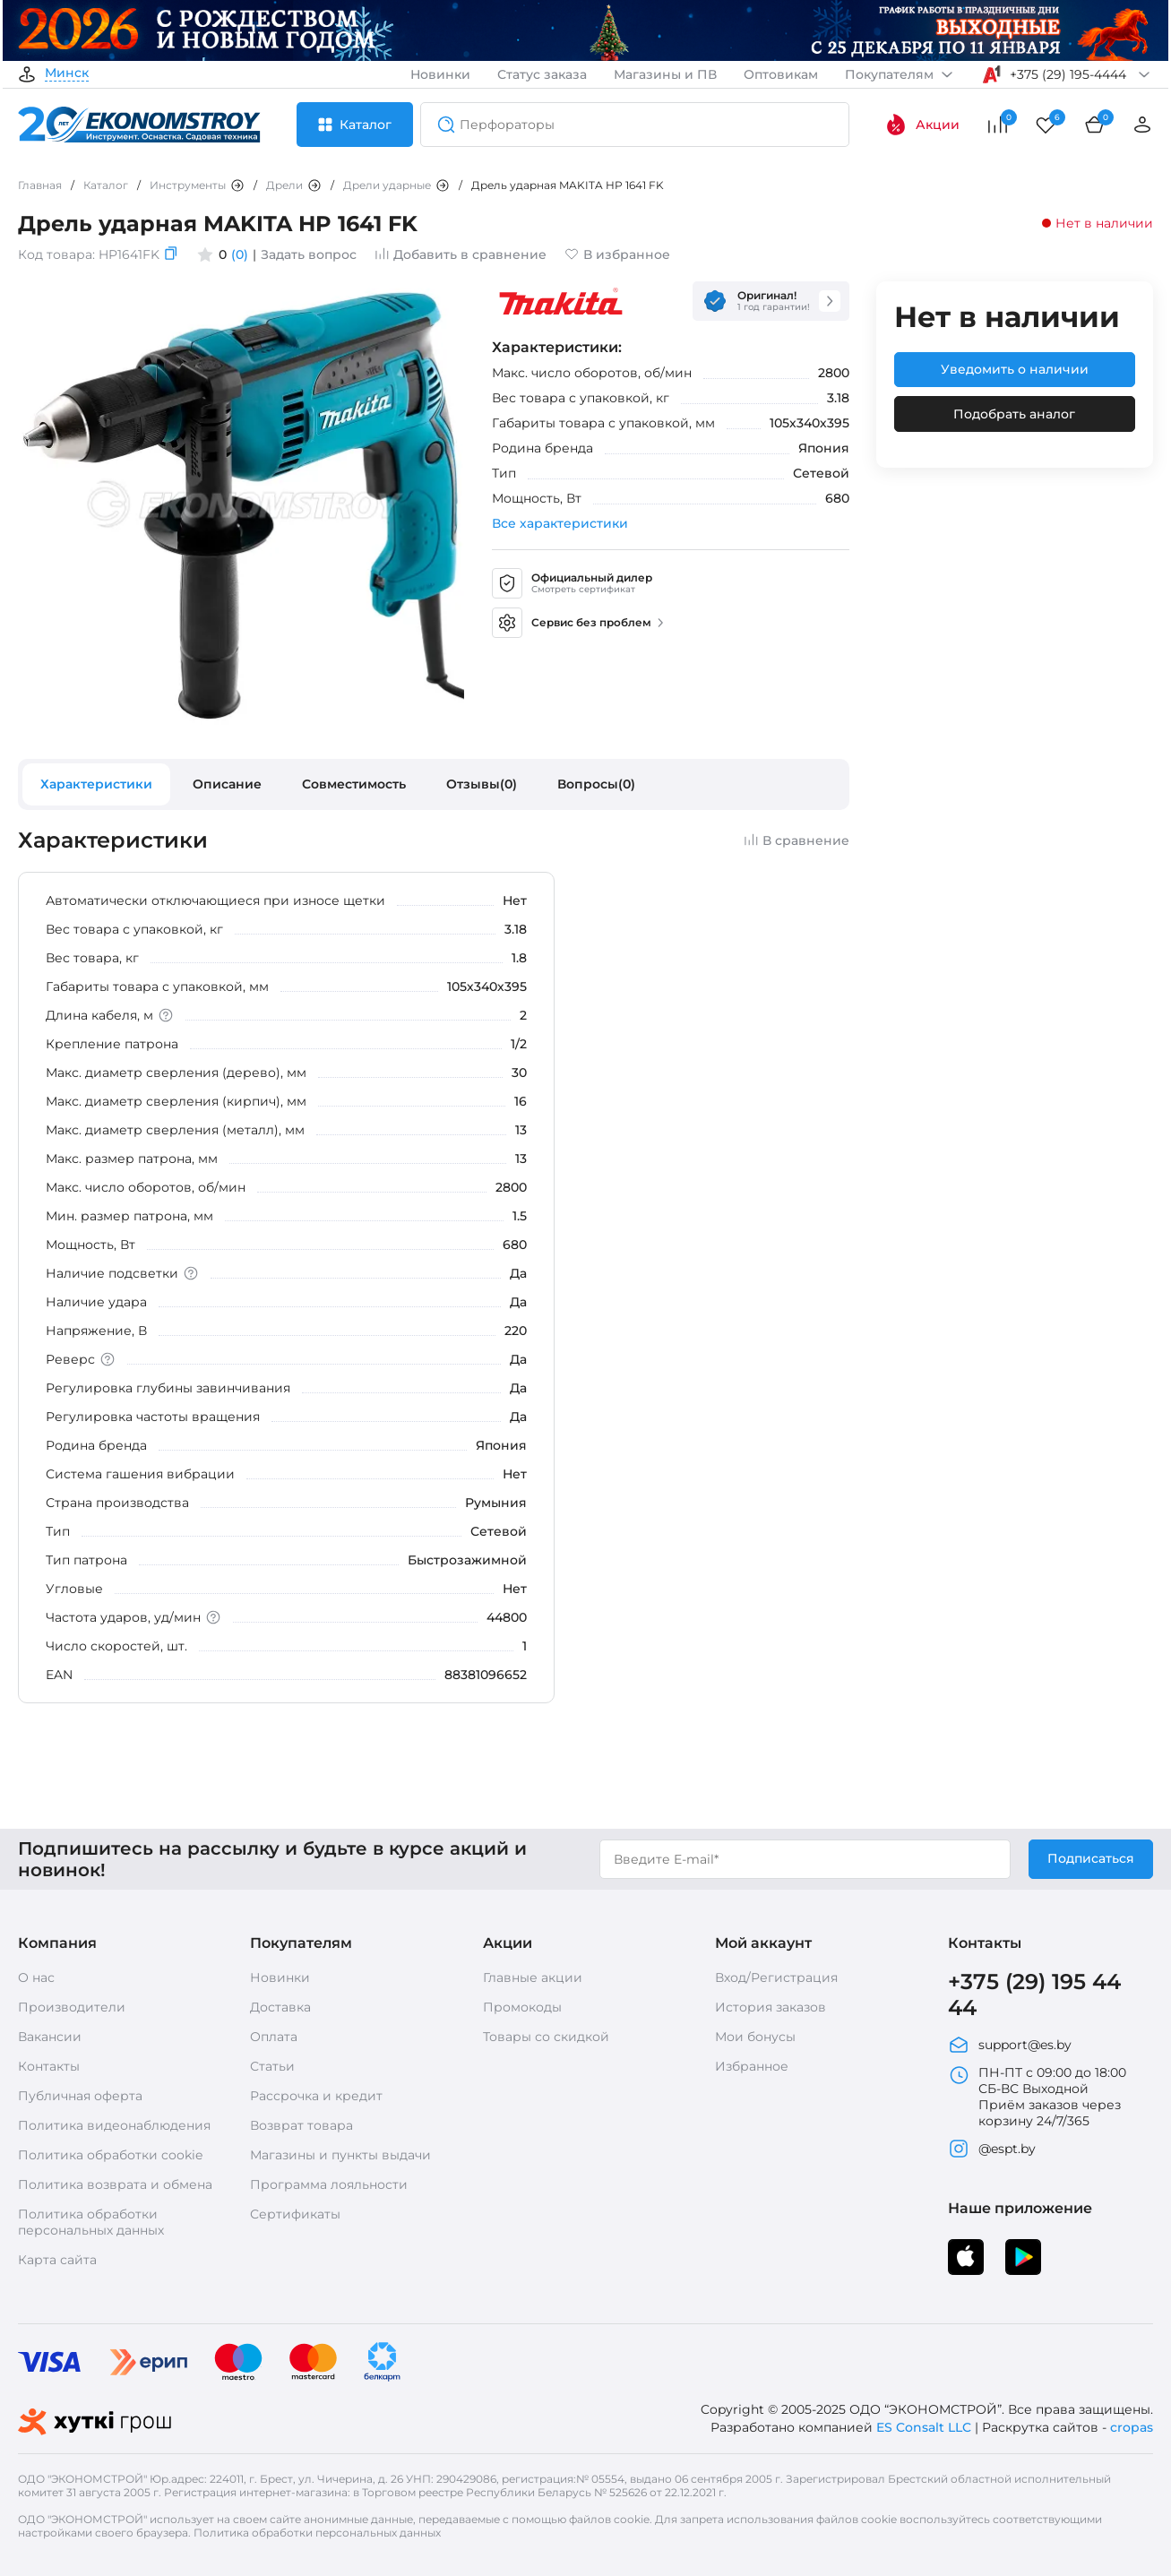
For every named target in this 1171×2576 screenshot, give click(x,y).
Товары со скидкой (546, 2037)
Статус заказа (542, 74)
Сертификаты (295, 2214)
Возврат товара (301, 2125)
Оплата (273, 2037)
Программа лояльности (329, 2184)
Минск (67, 73)
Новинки (440, 74)
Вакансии (50, 2037)
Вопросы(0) (596, 784)
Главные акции (532, 1977)
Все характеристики (560, 523)
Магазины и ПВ (665, 74)
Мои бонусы (755, 2037)
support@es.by (1010, 2044)
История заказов (770, 2007)
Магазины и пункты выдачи (340, 2155)
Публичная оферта (80, 2096)
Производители (71, 2007)
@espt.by (992, 2148)
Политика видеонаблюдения (114, 2125)
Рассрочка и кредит (316, 2096)
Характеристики (96, 784)
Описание (227, 784)
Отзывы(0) (481, 784)
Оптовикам (781, 74)
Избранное (751, 2066)
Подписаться (1090, 1858)
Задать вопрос (309, 254)
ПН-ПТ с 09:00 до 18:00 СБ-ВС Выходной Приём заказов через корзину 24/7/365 (1037, 2096)
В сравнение (796, 840)
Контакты (49, 2066)
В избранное (617, 254)
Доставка (280, 2007)
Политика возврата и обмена (115, 2184)
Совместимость (354, 784)
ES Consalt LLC (923, 2427)
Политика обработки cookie (110, 2155)
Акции (922, 124)
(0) (239, 254)
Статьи (272, 2066)
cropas (1131, 2427)
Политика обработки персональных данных (91, 2222)
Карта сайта (57, 2260)
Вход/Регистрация (776, 1977)
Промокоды (522, 2007)
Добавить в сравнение (461, 254)
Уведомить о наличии (1015, 369)
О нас (36, 1977)
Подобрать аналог (1014, 414)
